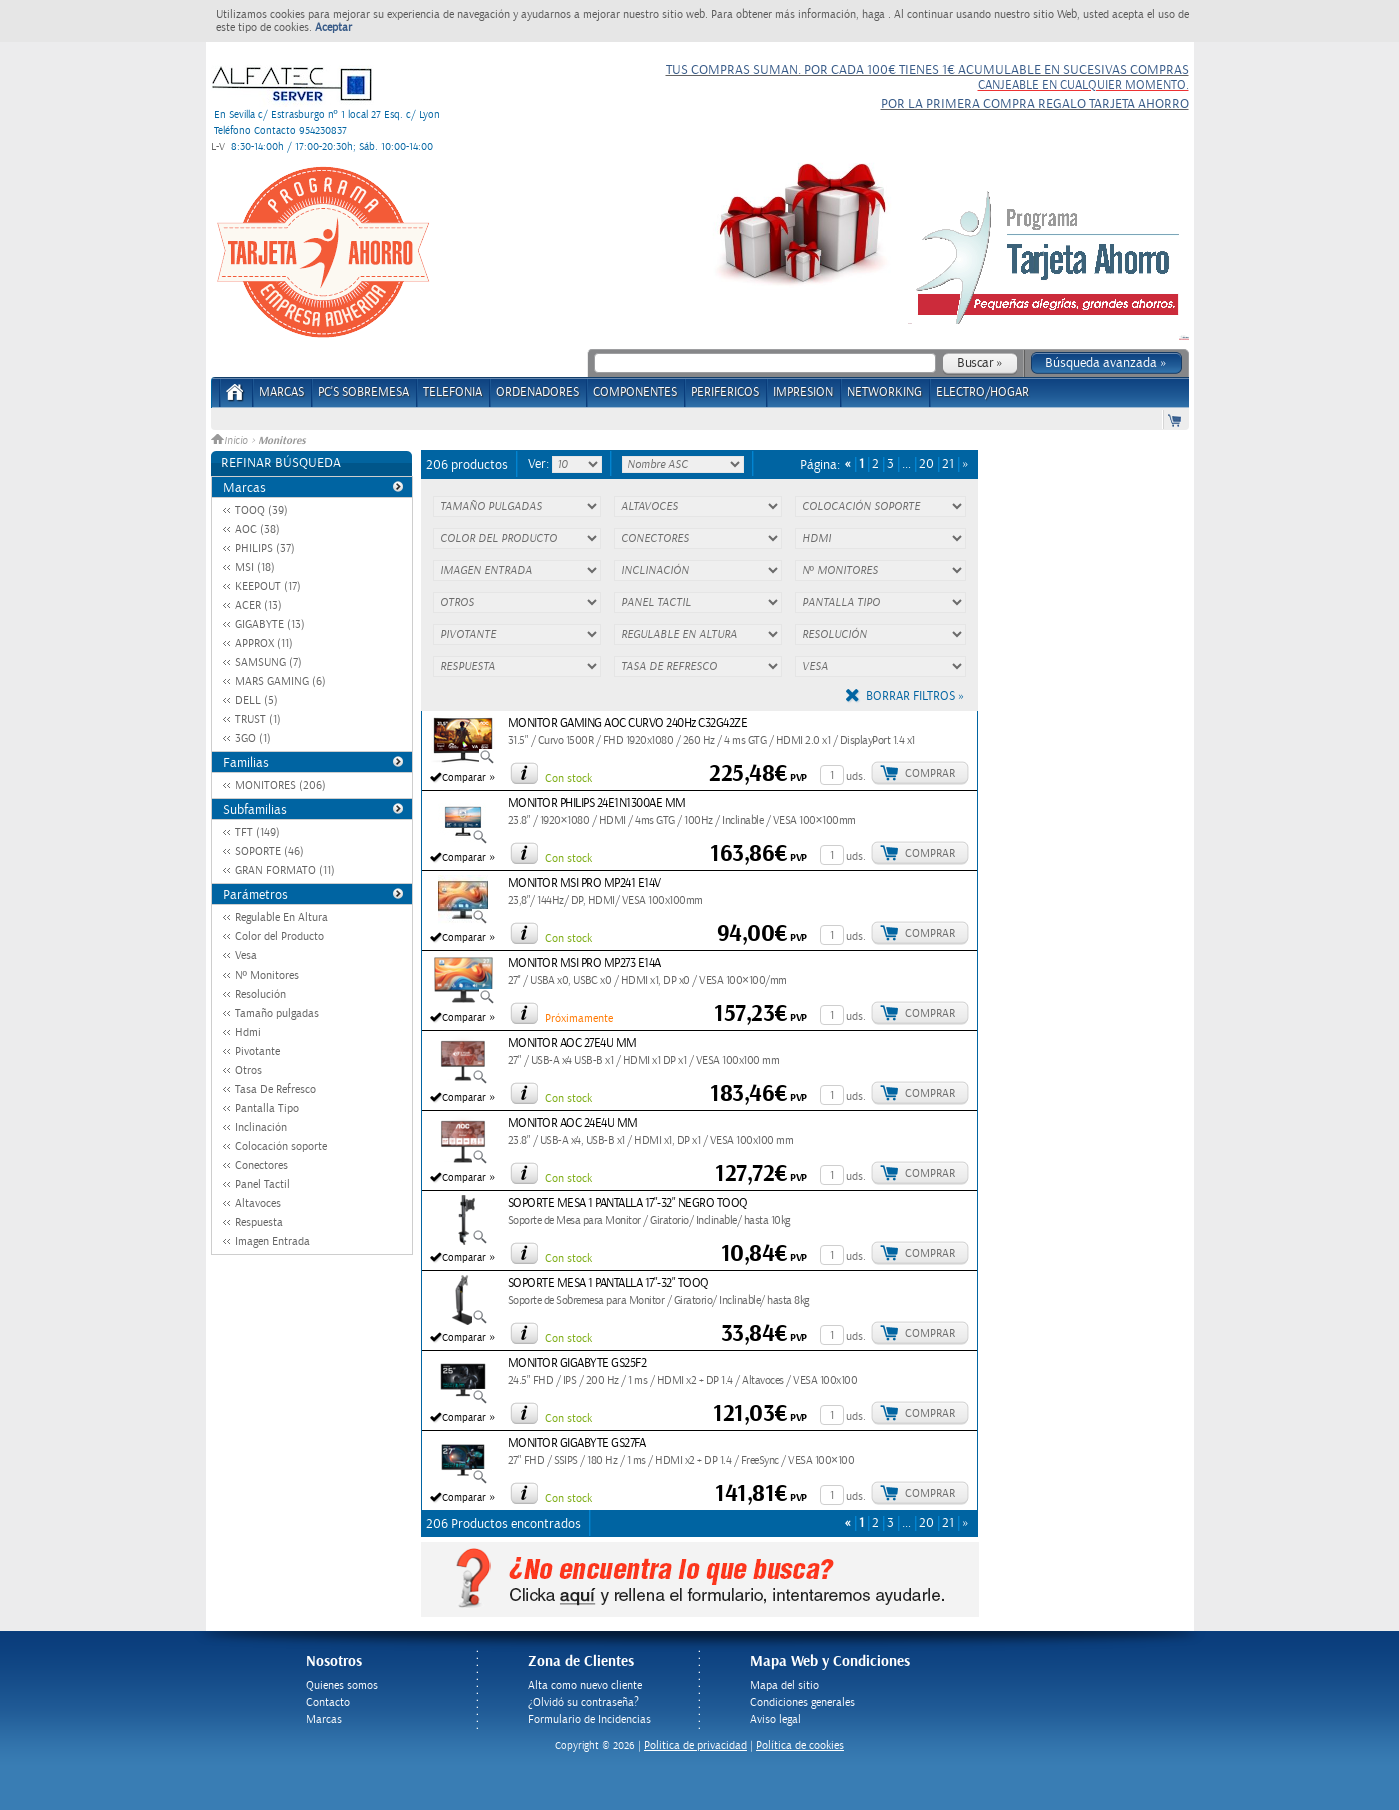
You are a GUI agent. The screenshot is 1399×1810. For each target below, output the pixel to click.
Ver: (540, 464)
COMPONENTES (635, 392)
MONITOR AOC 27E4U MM (572, 1043)
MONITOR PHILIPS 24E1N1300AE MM (597, 803)
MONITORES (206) (280, 785)
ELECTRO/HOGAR (982, 392)
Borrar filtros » (915, 696)
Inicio (231, 441)
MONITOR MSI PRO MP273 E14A (584, 963)
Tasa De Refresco (275, 1089)
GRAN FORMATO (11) (285, 870)
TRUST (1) (258, 719)
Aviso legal (775, 1719)
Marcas (281, 392)
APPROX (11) (264, 643)
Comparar (464, 778)
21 (948, 464)
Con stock (568, 778)
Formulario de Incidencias (589, 1719)
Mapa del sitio (784, 1685)
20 (926, 464)
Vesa (246, 955)
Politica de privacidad (695, 1745)
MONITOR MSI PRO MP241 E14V (584, 883)
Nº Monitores (267, 975)
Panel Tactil (262, 1184)
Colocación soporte (281, 1146)
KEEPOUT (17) (268, 586)
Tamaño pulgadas (277, 1013)
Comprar (930, 773)
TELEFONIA (452, 392)
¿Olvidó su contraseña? (583, 1702)
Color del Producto (279, 936)
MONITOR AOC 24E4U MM (573, 1123)
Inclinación (261, 1127)
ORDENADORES (537, 392)
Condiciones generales (802, 1702)
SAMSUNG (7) (268, 662)
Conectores (261, 1165)
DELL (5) (256, 700)
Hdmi (248, 1032)
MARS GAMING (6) (280, 681)
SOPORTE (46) (269, 851)
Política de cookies (800, 1745)
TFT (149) (257, 832)
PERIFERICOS (725, 392)
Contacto (328, 1702)
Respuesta (259, 1222)
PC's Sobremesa (363, 392)
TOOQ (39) (261, 510)
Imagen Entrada (272, 1241)
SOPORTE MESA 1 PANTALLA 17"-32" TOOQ (608, 1283)
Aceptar (333, 27)
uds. (856, 776)
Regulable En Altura (281, 917)
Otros (248, 1070)
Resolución (260, 994)
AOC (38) (257, 529)
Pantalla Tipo (267, 1108)
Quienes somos (342, 1685)
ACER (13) (258, 605)
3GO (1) (253, 738)
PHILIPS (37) (265, 548)
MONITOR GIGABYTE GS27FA (577, 1443)
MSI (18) (255, 567)
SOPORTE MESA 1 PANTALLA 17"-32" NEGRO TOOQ (628, 1203)
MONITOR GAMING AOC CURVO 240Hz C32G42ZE (628, 723)
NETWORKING (884, 392)
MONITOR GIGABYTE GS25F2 (577, 1363)
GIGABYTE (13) (270, 624)
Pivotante (257, 1051)
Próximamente (579, 1018)
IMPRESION (803, 392)
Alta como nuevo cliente (585, 1685)
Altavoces (258, 1203)
